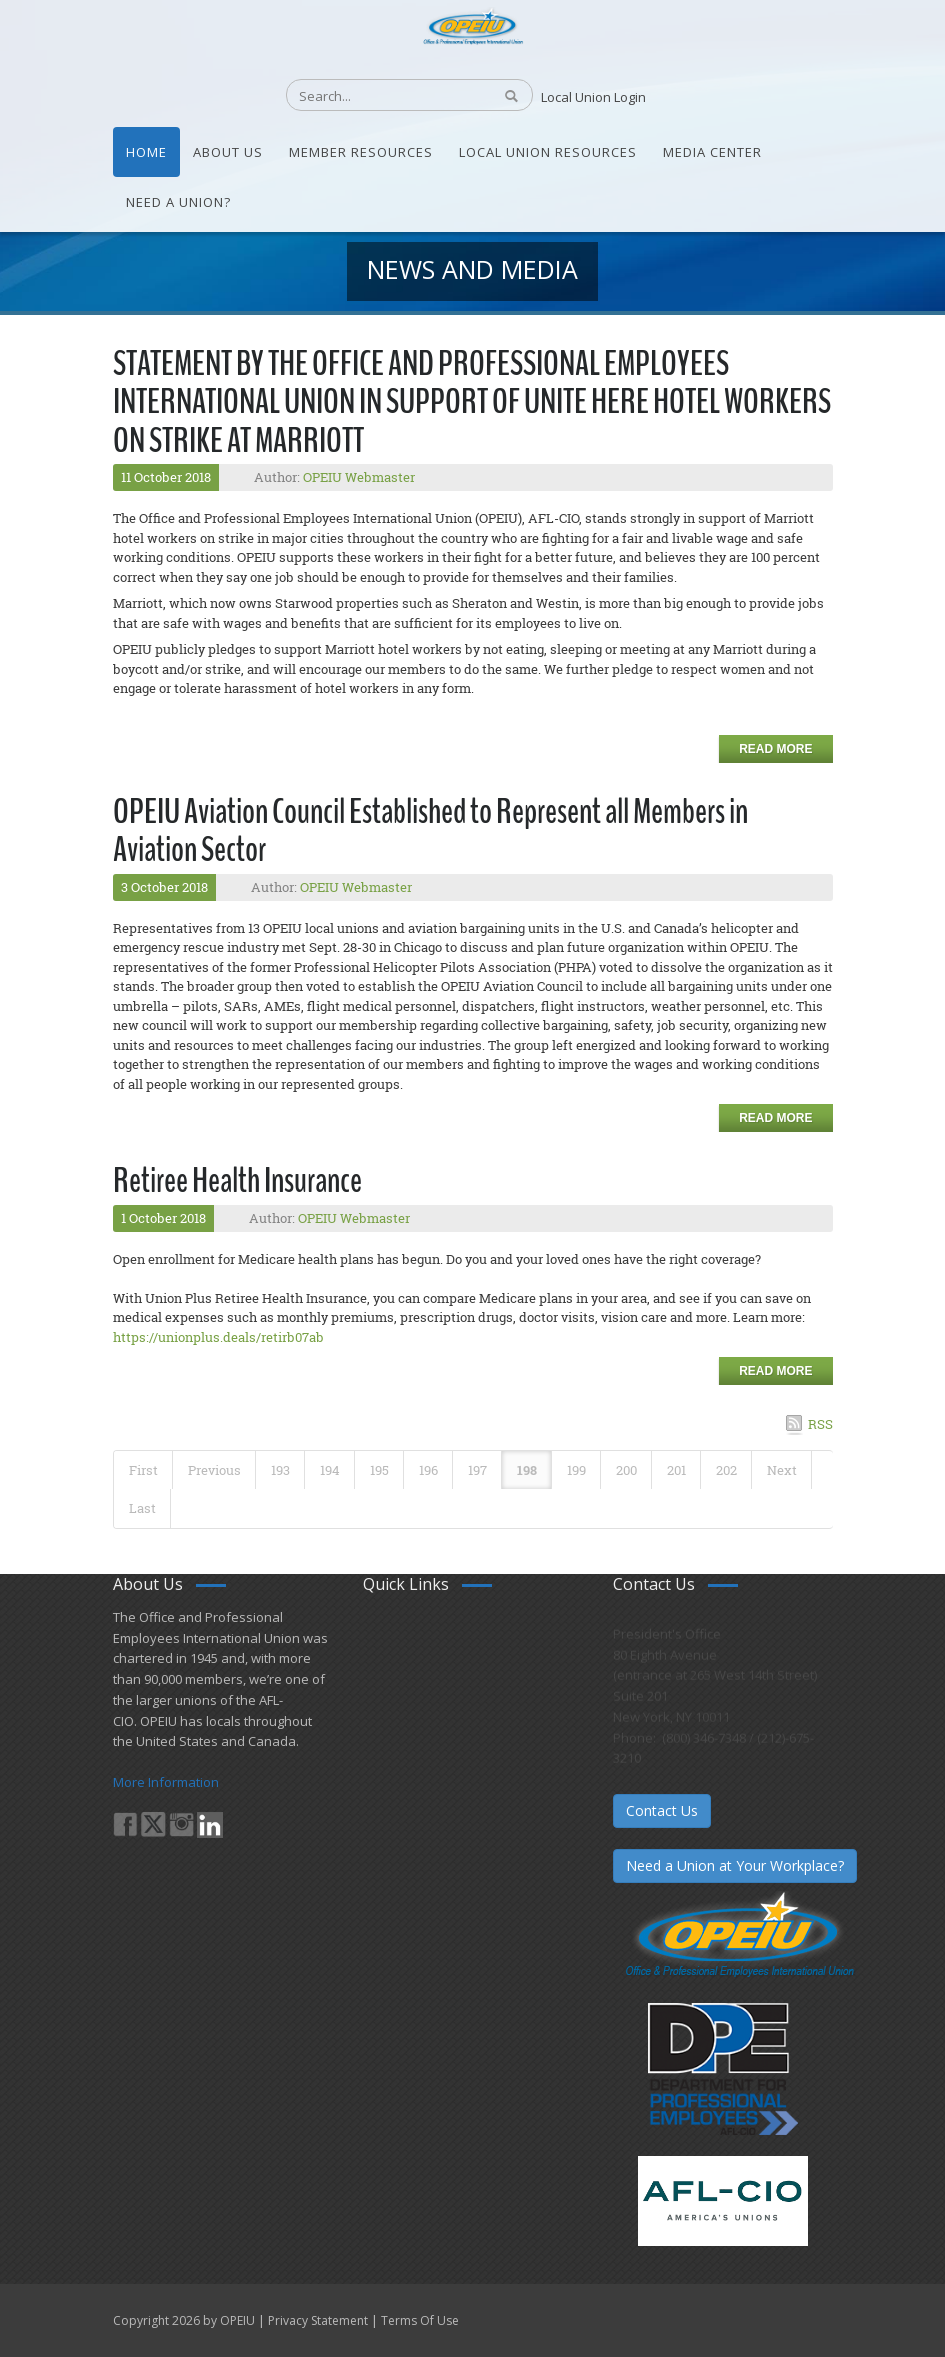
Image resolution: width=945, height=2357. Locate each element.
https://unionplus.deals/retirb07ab (218, 1337)
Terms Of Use (420, 2320)
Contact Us (662, 1810)
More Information (166, 1782)
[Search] (378, 96)
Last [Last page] (142, 1508)
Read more (775, 749)
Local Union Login (593, 97)
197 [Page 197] (477, 1470)
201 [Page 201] (676, 1470)
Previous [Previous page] (214, 1470)
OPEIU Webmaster (359, 477)
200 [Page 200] (626, 1470)
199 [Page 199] (576, 1470)
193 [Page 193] (280, 1470)
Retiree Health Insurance (237, 1180)
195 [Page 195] (379, 1470)
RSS (820, 1424)
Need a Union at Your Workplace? (735, 1865)
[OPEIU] (472, 25)
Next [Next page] (782, 1470)
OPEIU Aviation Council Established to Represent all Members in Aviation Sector (430, 831)
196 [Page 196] (428, 1470)
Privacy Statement (318, 2320)
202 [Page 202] (726, 1470)
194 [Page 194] (330, 1470)
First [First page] (143, 1470)
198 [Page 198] (527, 1470)
